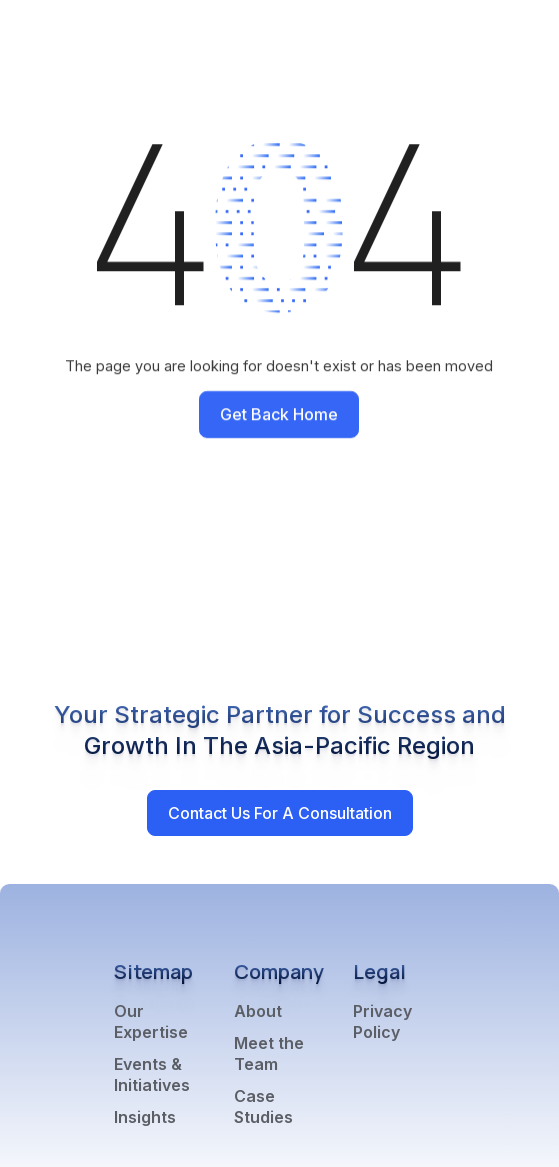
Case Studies (263, 1106)
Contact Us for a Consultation (280, 813)
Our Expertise (151, 1021)
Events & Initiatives (152, 1074)
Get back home (280, 414)
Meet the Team (269, 1053)
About (258, 1011)
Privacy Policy (382, 1021)
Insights (145, 1117)
